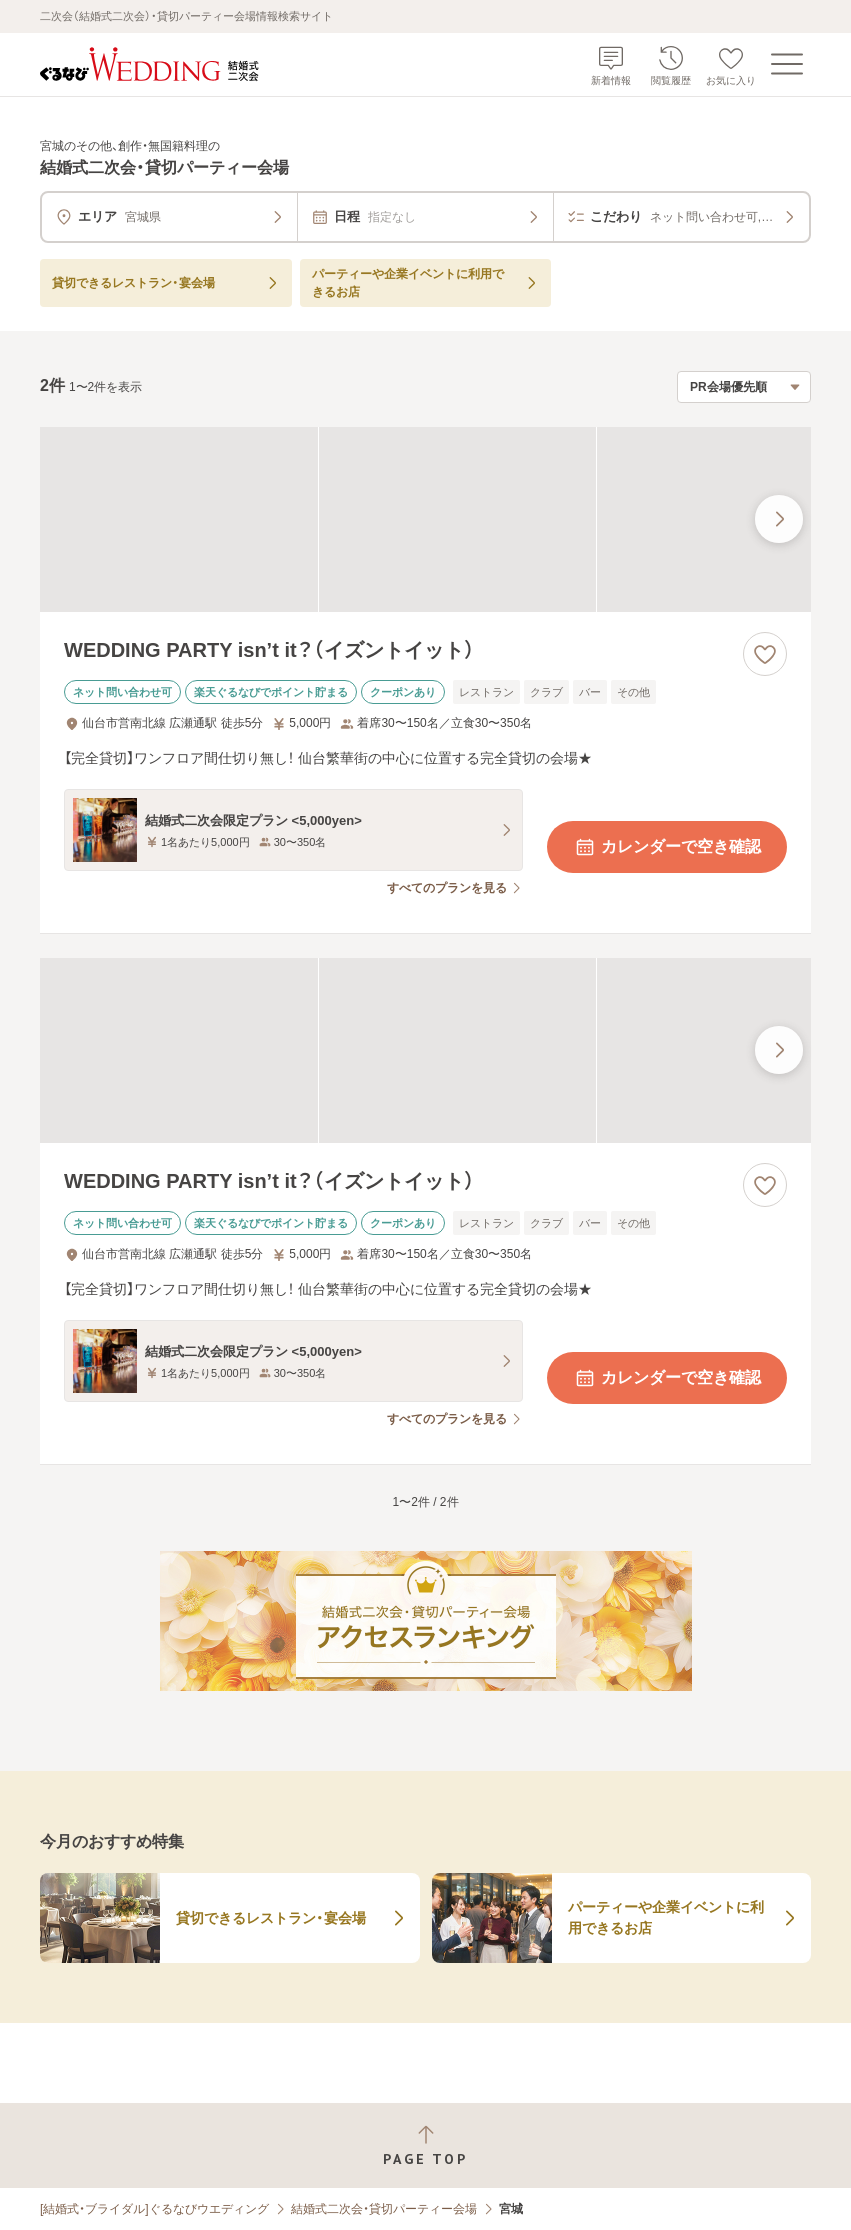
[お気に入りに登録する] (765, 654)
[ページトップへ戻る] (425, 2145)
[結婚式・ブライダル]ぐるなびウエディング (154, 2209)
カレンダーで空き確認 (667, 847)
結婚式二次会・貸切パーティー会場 (384, 2209)
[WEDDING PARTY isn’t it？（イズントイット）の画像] (425, 519)
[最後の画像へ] (779, 519)
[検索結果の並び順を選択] (744, 387)
